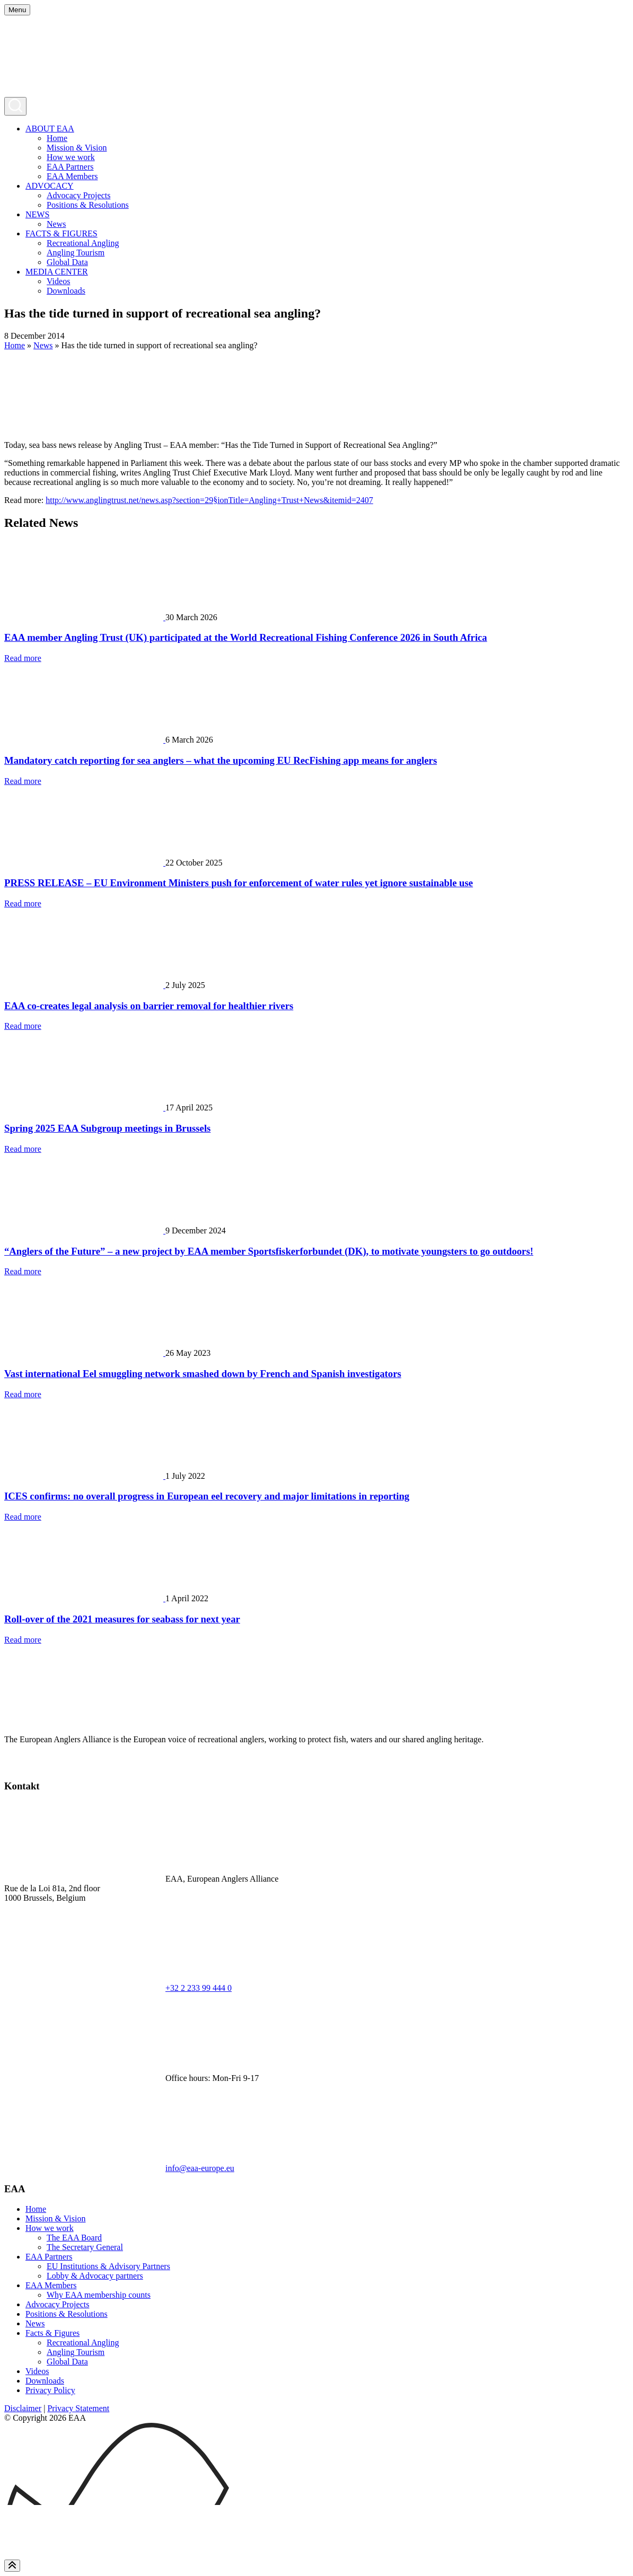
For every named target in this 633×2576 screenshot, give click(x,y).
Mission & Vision (77, 147)
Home (57, 138)
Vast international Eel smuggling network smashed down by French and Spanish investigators (202, 1373)
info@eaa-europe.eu (199, 2168)
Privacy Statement (78, 2408)
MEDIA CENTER (56, 271)
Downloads (66, 290)
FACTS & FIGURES (61, 233)
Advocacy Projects (78, 195)
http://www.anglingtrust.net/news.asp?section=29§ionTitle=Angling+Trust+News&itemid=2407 (209, 500)
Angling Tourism (75, 252)
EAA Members (72, 176)
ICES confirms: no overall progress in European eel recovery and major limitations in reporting (206, 1496)
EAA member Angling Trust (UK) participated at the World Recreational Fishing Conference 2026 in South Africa (245, 637)
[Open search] (15, 106)
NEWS (37, 214)
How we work (71, 157)
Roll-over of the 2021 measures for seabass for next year (122, 1619)
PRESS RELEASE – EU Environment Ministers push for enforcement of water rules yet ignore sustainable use (238, 882)
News (56, 223)
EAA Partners (70, 166)
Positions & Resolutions (88, 204)
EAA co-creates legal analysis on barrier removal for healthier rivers (148, 1005)
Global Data (67, 262)
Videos (58, 281)
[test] (12, 1765)
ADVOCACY (49, 185)
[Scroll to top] (12, 2566)
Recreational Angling (83, 243)
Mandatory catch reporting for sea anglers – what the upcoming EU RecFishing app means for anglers (220, 760)
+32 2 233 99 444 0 (198, 1987)
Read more (22, 658)
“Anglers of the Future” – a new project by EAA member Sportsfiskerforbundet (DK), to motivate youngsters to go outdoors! (268, 1251)
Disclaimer (22, 2408)
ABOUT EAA (49, 128)
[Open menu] (17, 9)
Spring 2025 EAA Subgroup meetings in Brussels (107, 1128)
